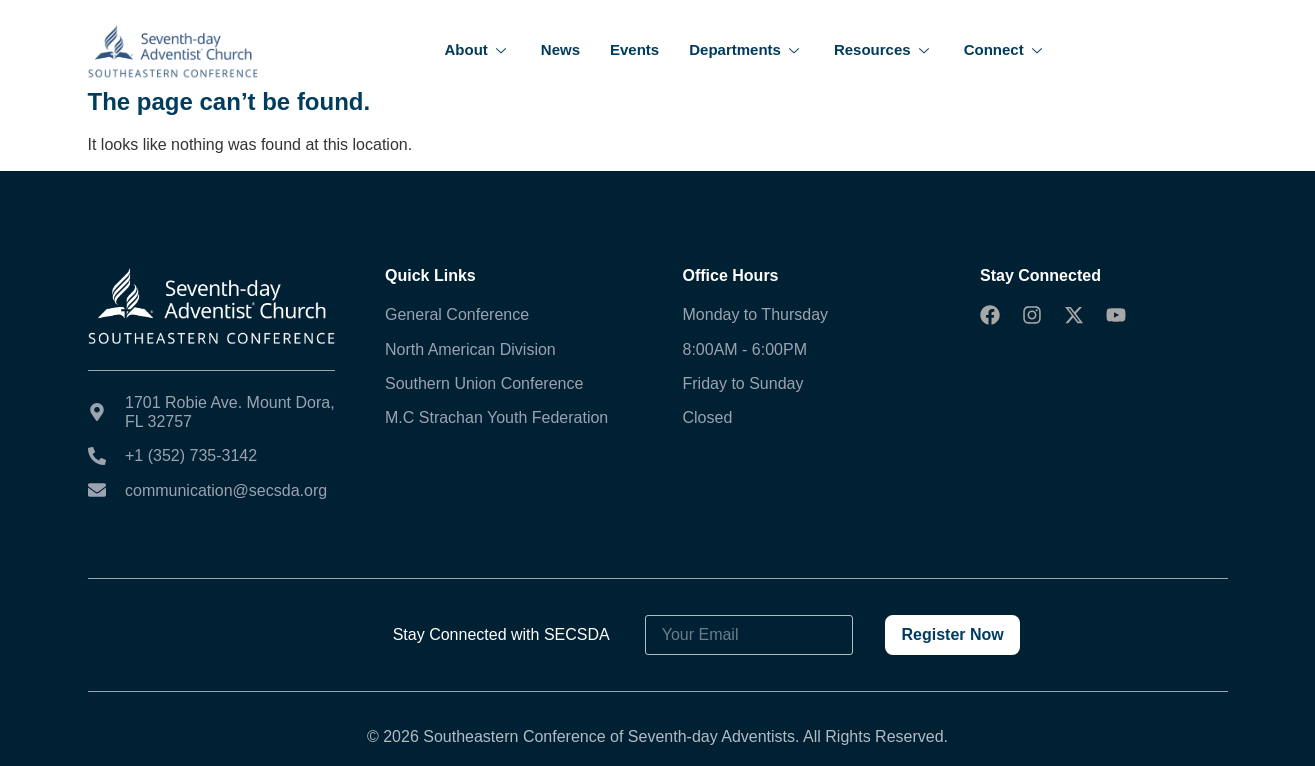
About (478, 49)
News (560, 49)
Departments (746, 49)
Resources (884, 49)
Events (634, 49)
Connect (1005, 49)
